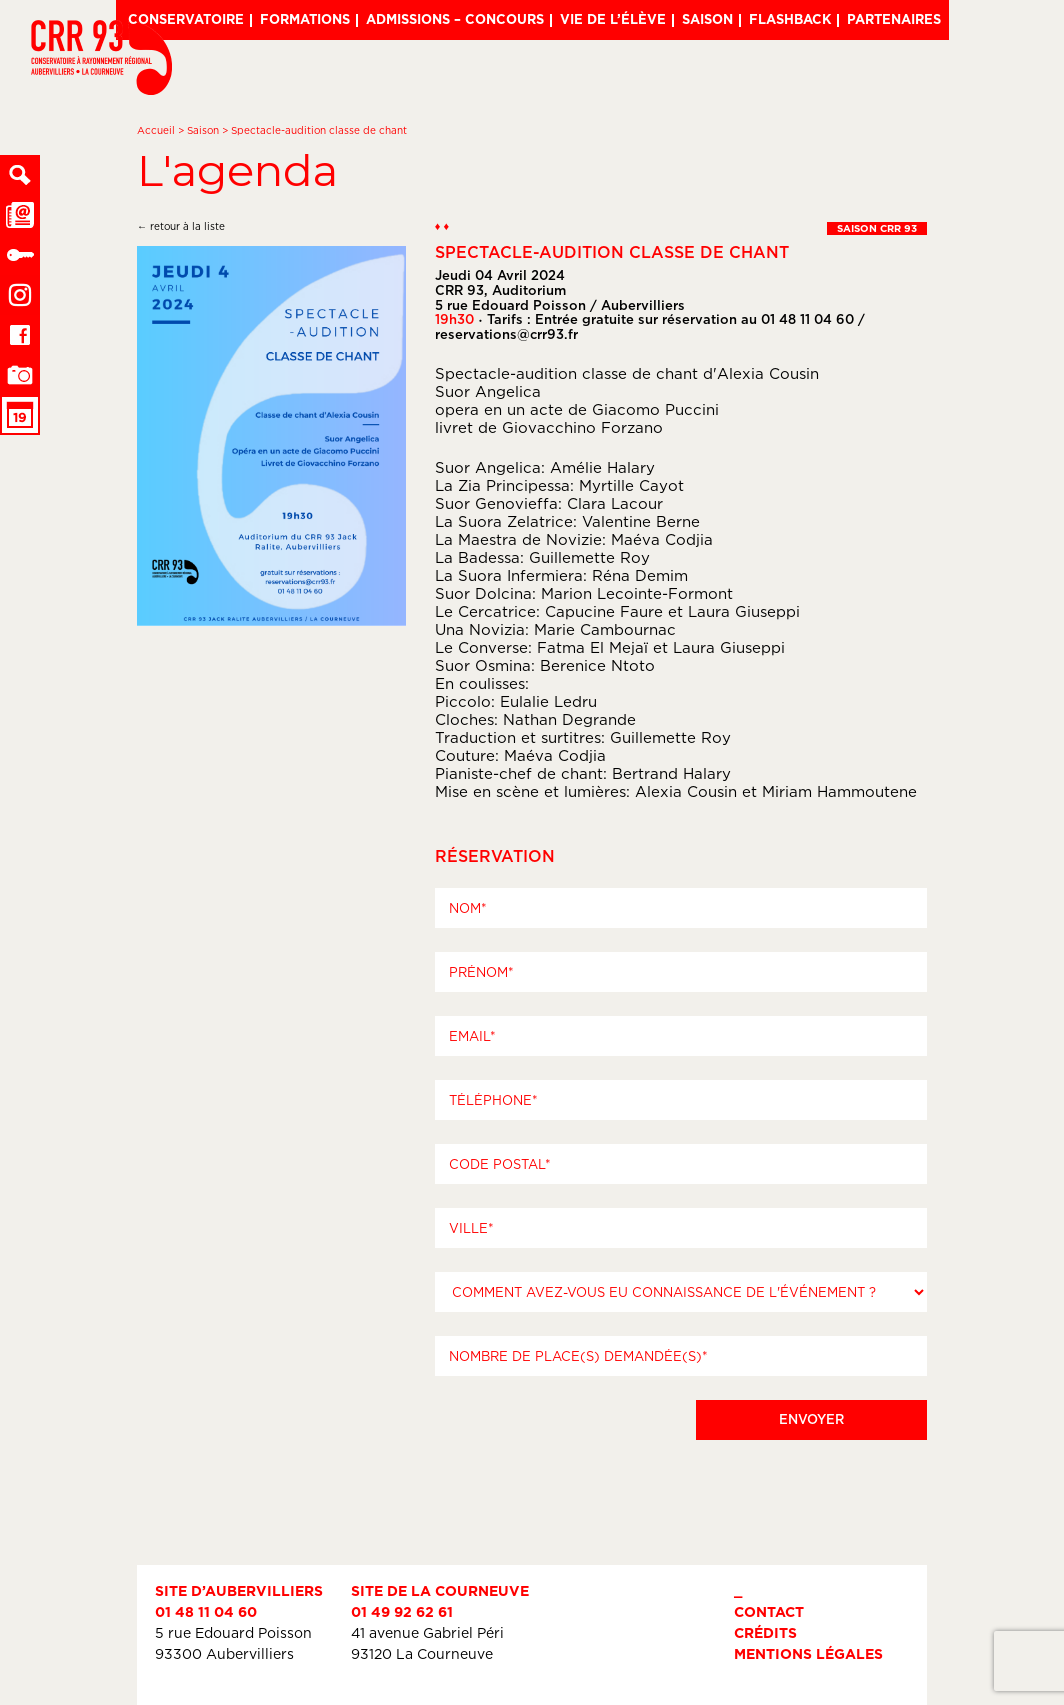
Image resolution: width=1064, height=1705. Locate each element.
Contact (769, 1611)
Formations (305, 19)
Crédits (765, 1632)
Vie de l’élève (613, 19)
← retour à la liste (181, 226)
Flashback (790, 19)
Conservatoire (186, 19)
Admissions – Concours (455, 19)
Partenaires (894, 19)
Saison (707, 19)
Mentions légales (808, 1653)
